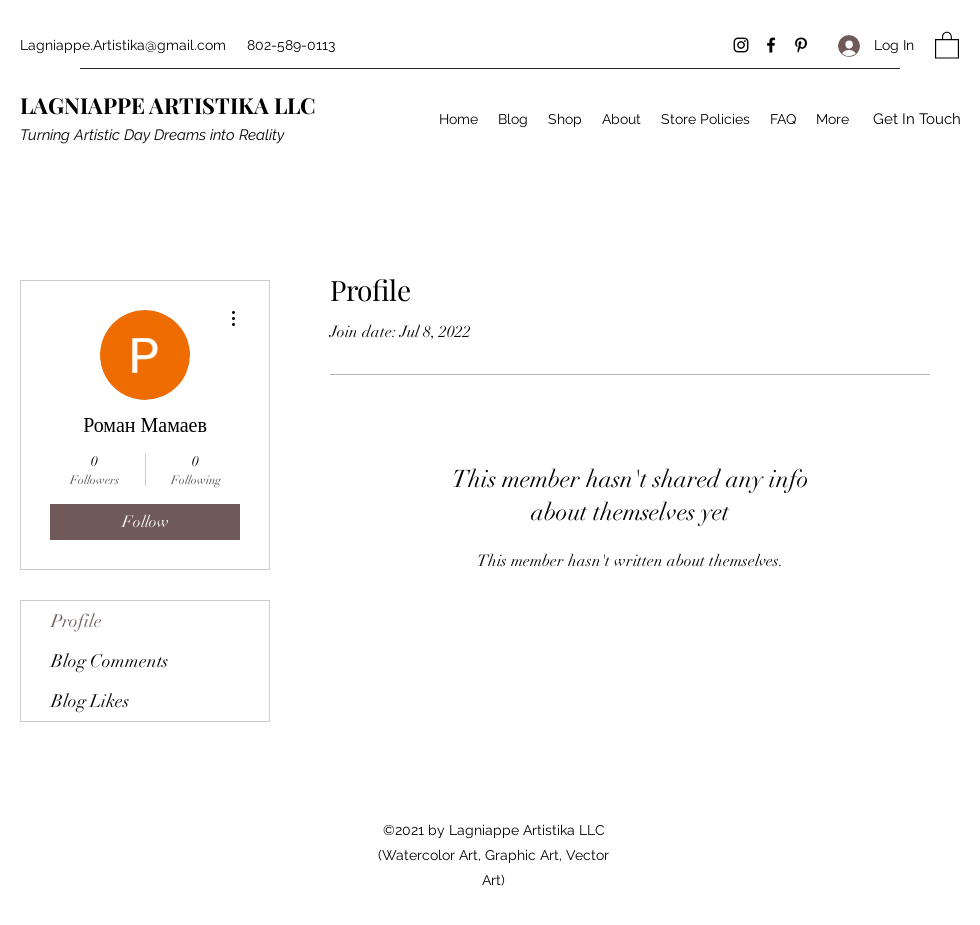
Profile (76, 621)
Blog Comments (109, 661)
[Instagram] (741, 45)
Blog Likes (90, 701)
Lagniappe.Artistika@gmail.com (123, 45)
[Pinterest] (801, 45)
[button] (947, 44)
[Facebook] (771, 45)
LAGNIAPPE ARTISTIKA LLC (168, 105)
